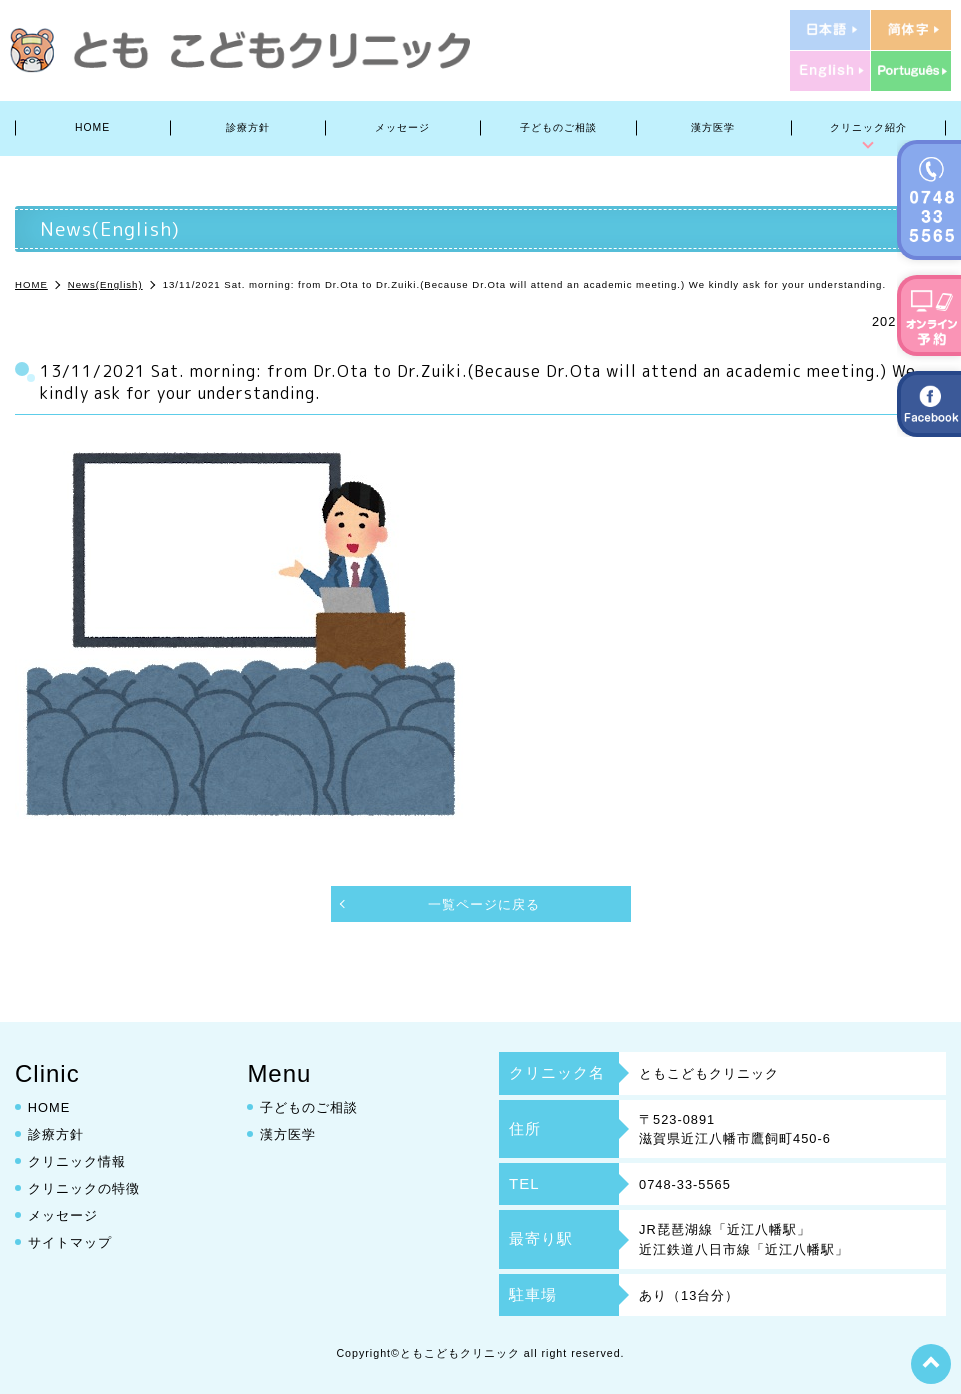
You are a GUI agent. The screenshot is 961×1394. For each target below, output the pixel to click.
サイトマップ (70, 1241)
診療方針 (248, 127)
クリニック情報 (77, 1160)
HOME (92, 127)
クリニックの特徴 (84, 1187)
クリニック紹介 (868, 127)
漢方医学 (713, 127)
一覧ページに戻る (484, 904)
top (931, 1364)
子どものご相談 (558, 127)
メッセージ (402, 127)
